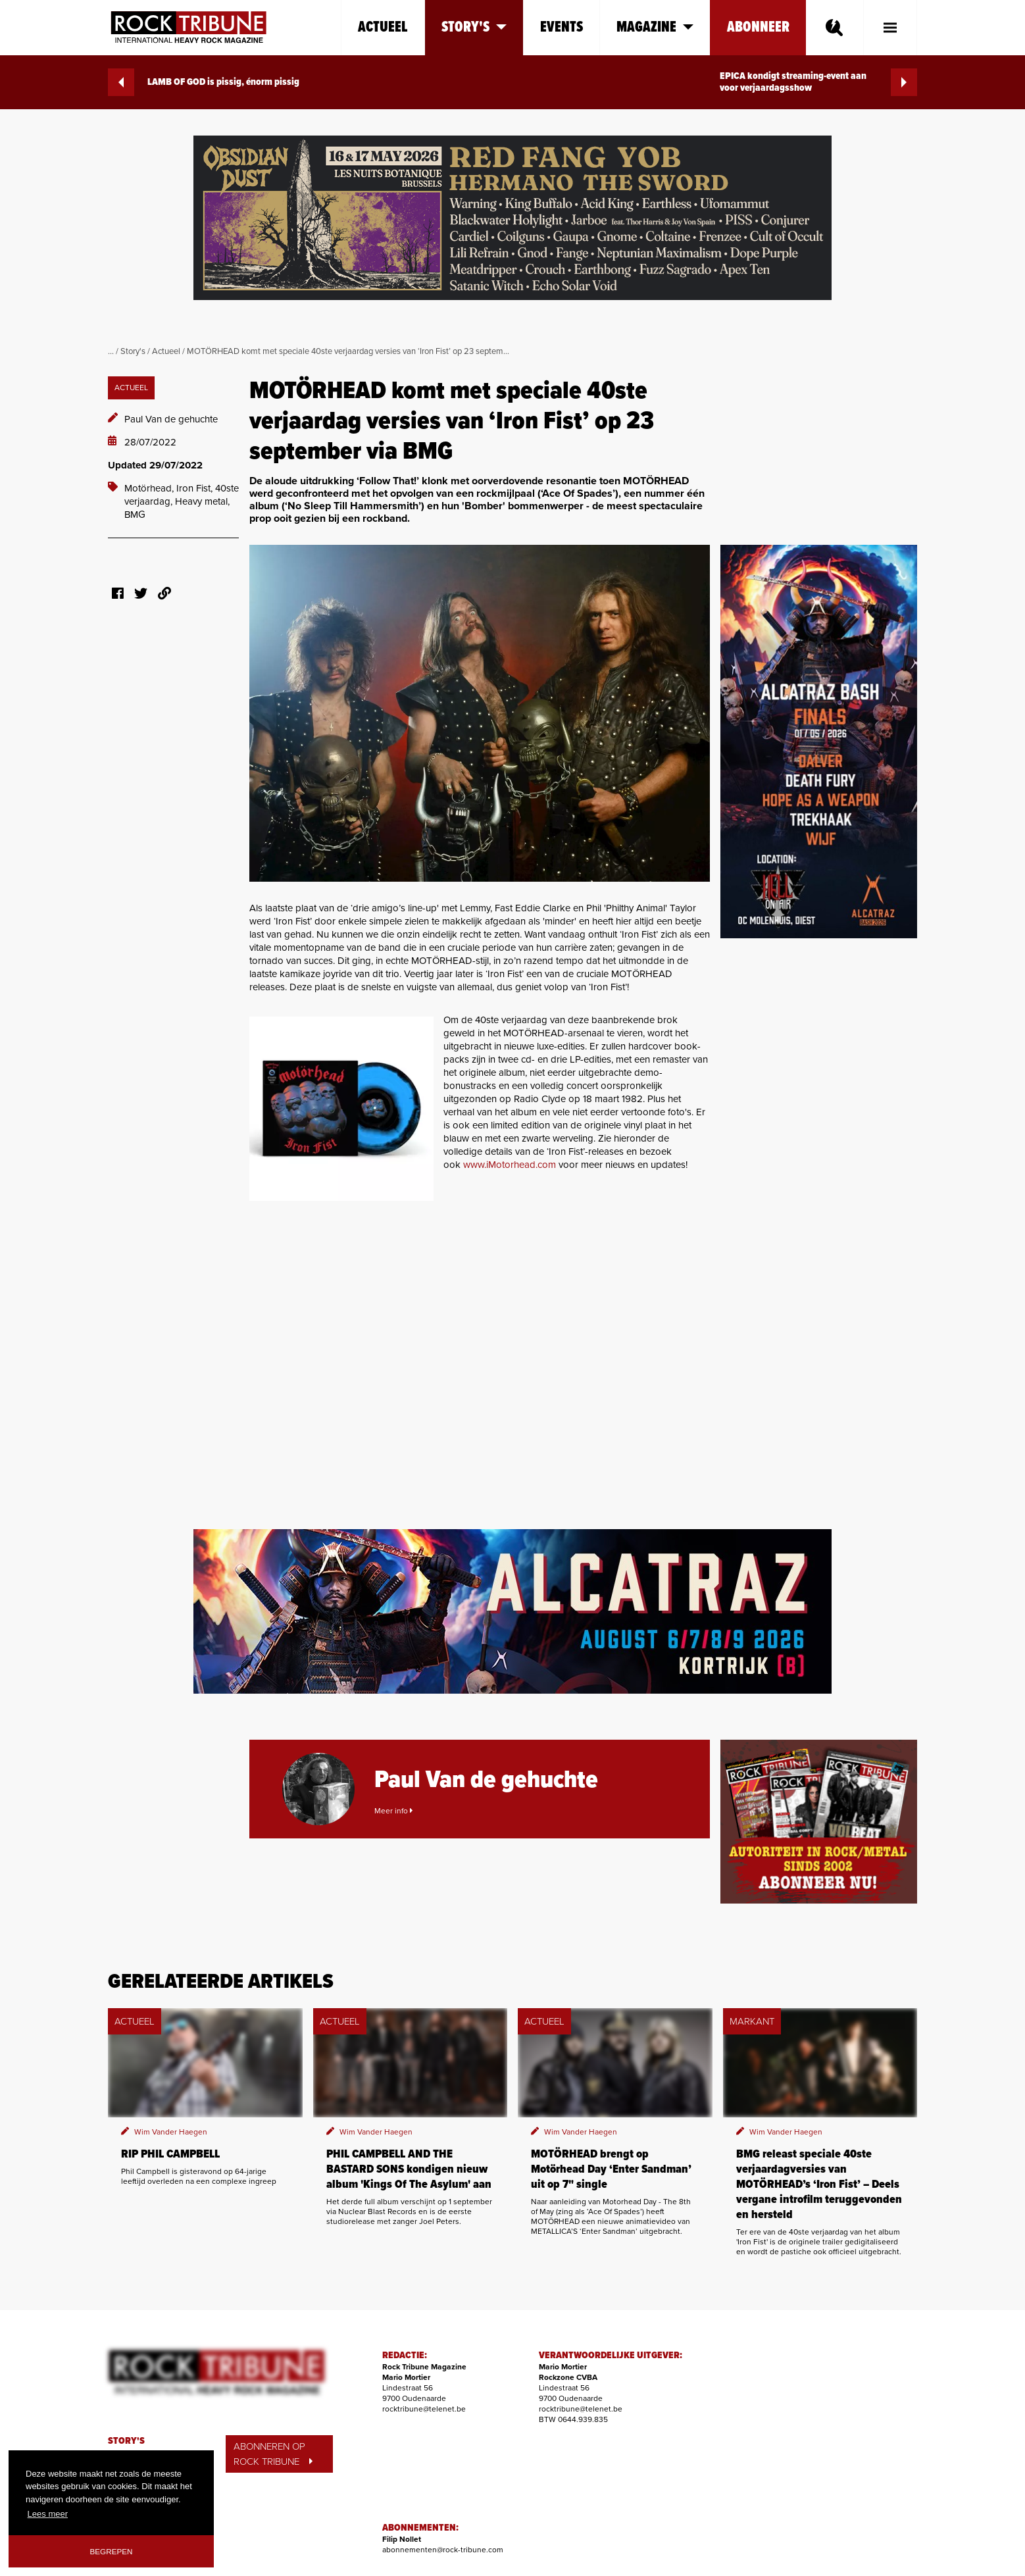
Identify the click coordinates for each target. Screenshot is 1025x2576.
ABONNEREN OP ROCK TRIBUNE (273, 2453)
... (111, 351)
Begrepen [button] (111, 2551)
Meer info (393, 1810)
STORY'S (126, 2441)
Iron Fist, (195, 488)
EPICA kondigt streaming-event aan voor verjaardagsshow (818, 82)
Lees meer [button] (48, 2514)
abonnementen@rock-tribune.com (442, 2549)
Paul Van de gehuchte (171, 419)
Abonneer (758, 27)
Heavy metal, (202, 501)
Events (561, 27)
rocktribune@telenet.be (424, 2408)
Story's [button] (474, 27)
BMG (134, 514)
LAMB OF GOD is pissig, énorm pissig (203, 82)
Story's (132, 351)
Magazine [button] (654, 27)
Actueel (383, 27)
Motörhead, (150, 488)
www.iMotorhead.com (511, 1165)
